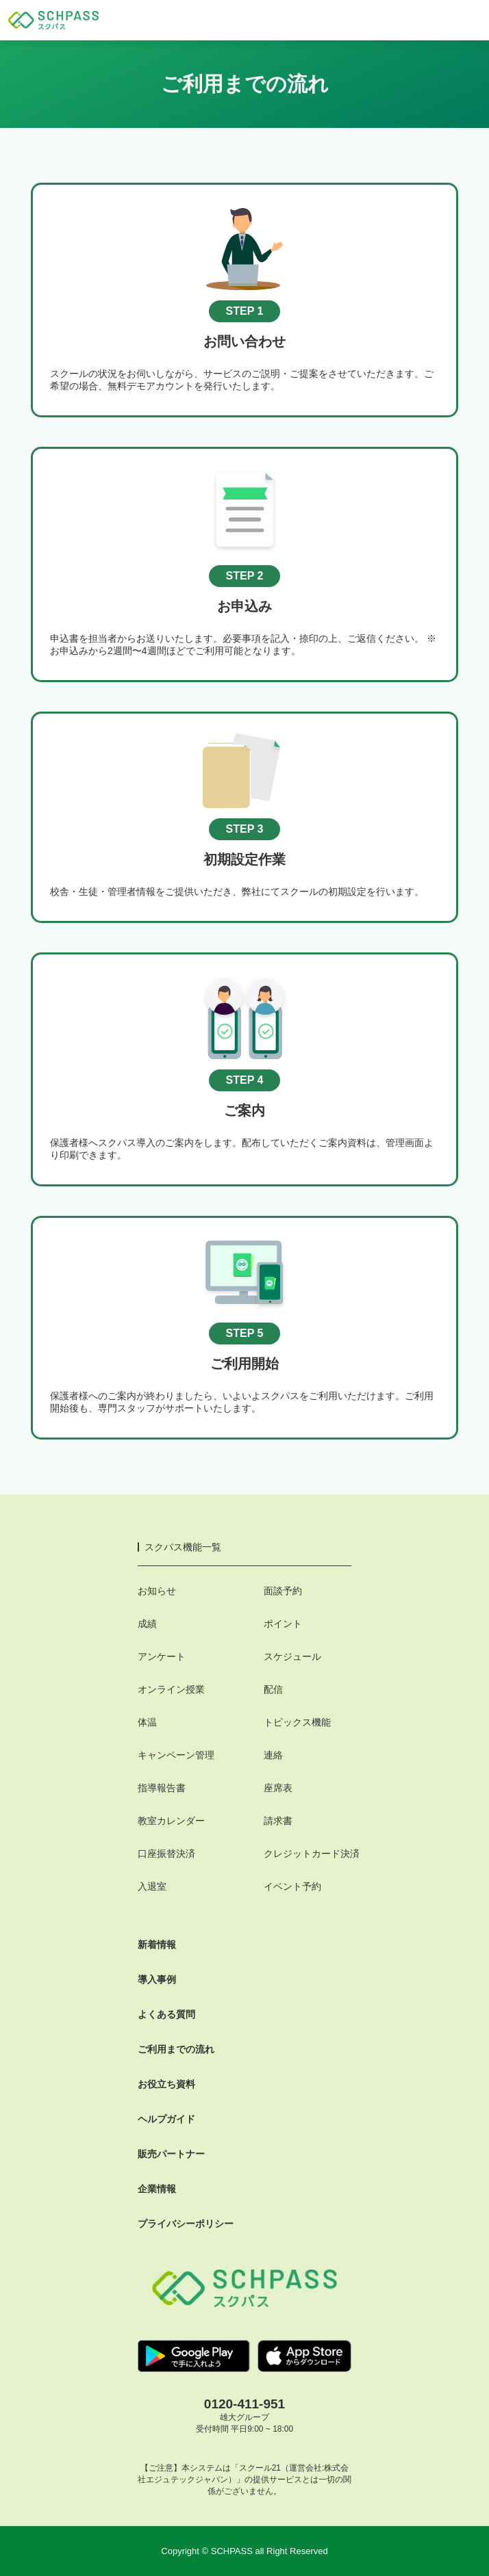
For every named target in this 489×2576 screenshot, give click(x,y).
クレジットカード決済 (312, 1853)
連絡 (273, 1754)
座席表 (278, 1787)
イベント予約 (292, 1886)
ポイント (283, 1623)
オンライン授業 (171, 1689)
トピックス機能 (297, 1722)
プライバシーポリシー (186, 2223)
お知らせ (157, 1590)
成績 (147, 1623)
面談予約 (283, 1590)
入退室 (152, 1886)
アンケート (162, 1656)
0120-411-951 (244, 2404)
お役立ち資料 (166, 2084)
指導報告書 (162, 1787)
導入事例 (157, 1979)
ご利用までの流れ (176, 2049)
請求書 (278, 1820)
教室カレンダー (171, 1820)
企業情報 (157, 2188)
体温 (147, 1722)
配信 (273, 1689)
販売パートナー (171, 2153)
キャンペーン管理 (176, 1754)
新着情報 (157, 1944)
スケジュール (292, 1656)
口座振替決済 (166, 1853)
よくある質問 (166, 2014)
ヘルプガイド (166, 2118)
